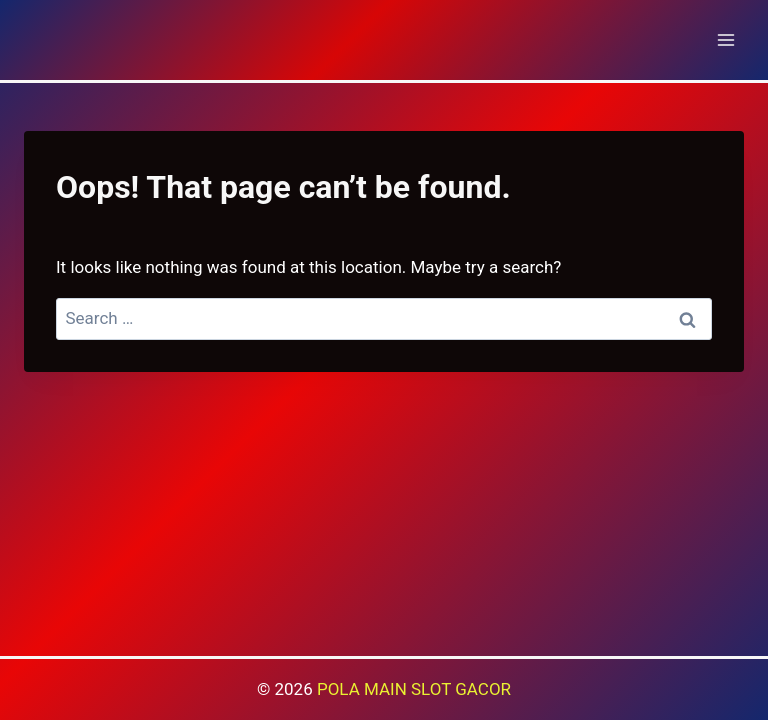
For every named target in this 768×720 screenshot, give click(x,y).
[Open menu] (725, 39)
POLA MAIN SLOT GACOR (414, 689)
